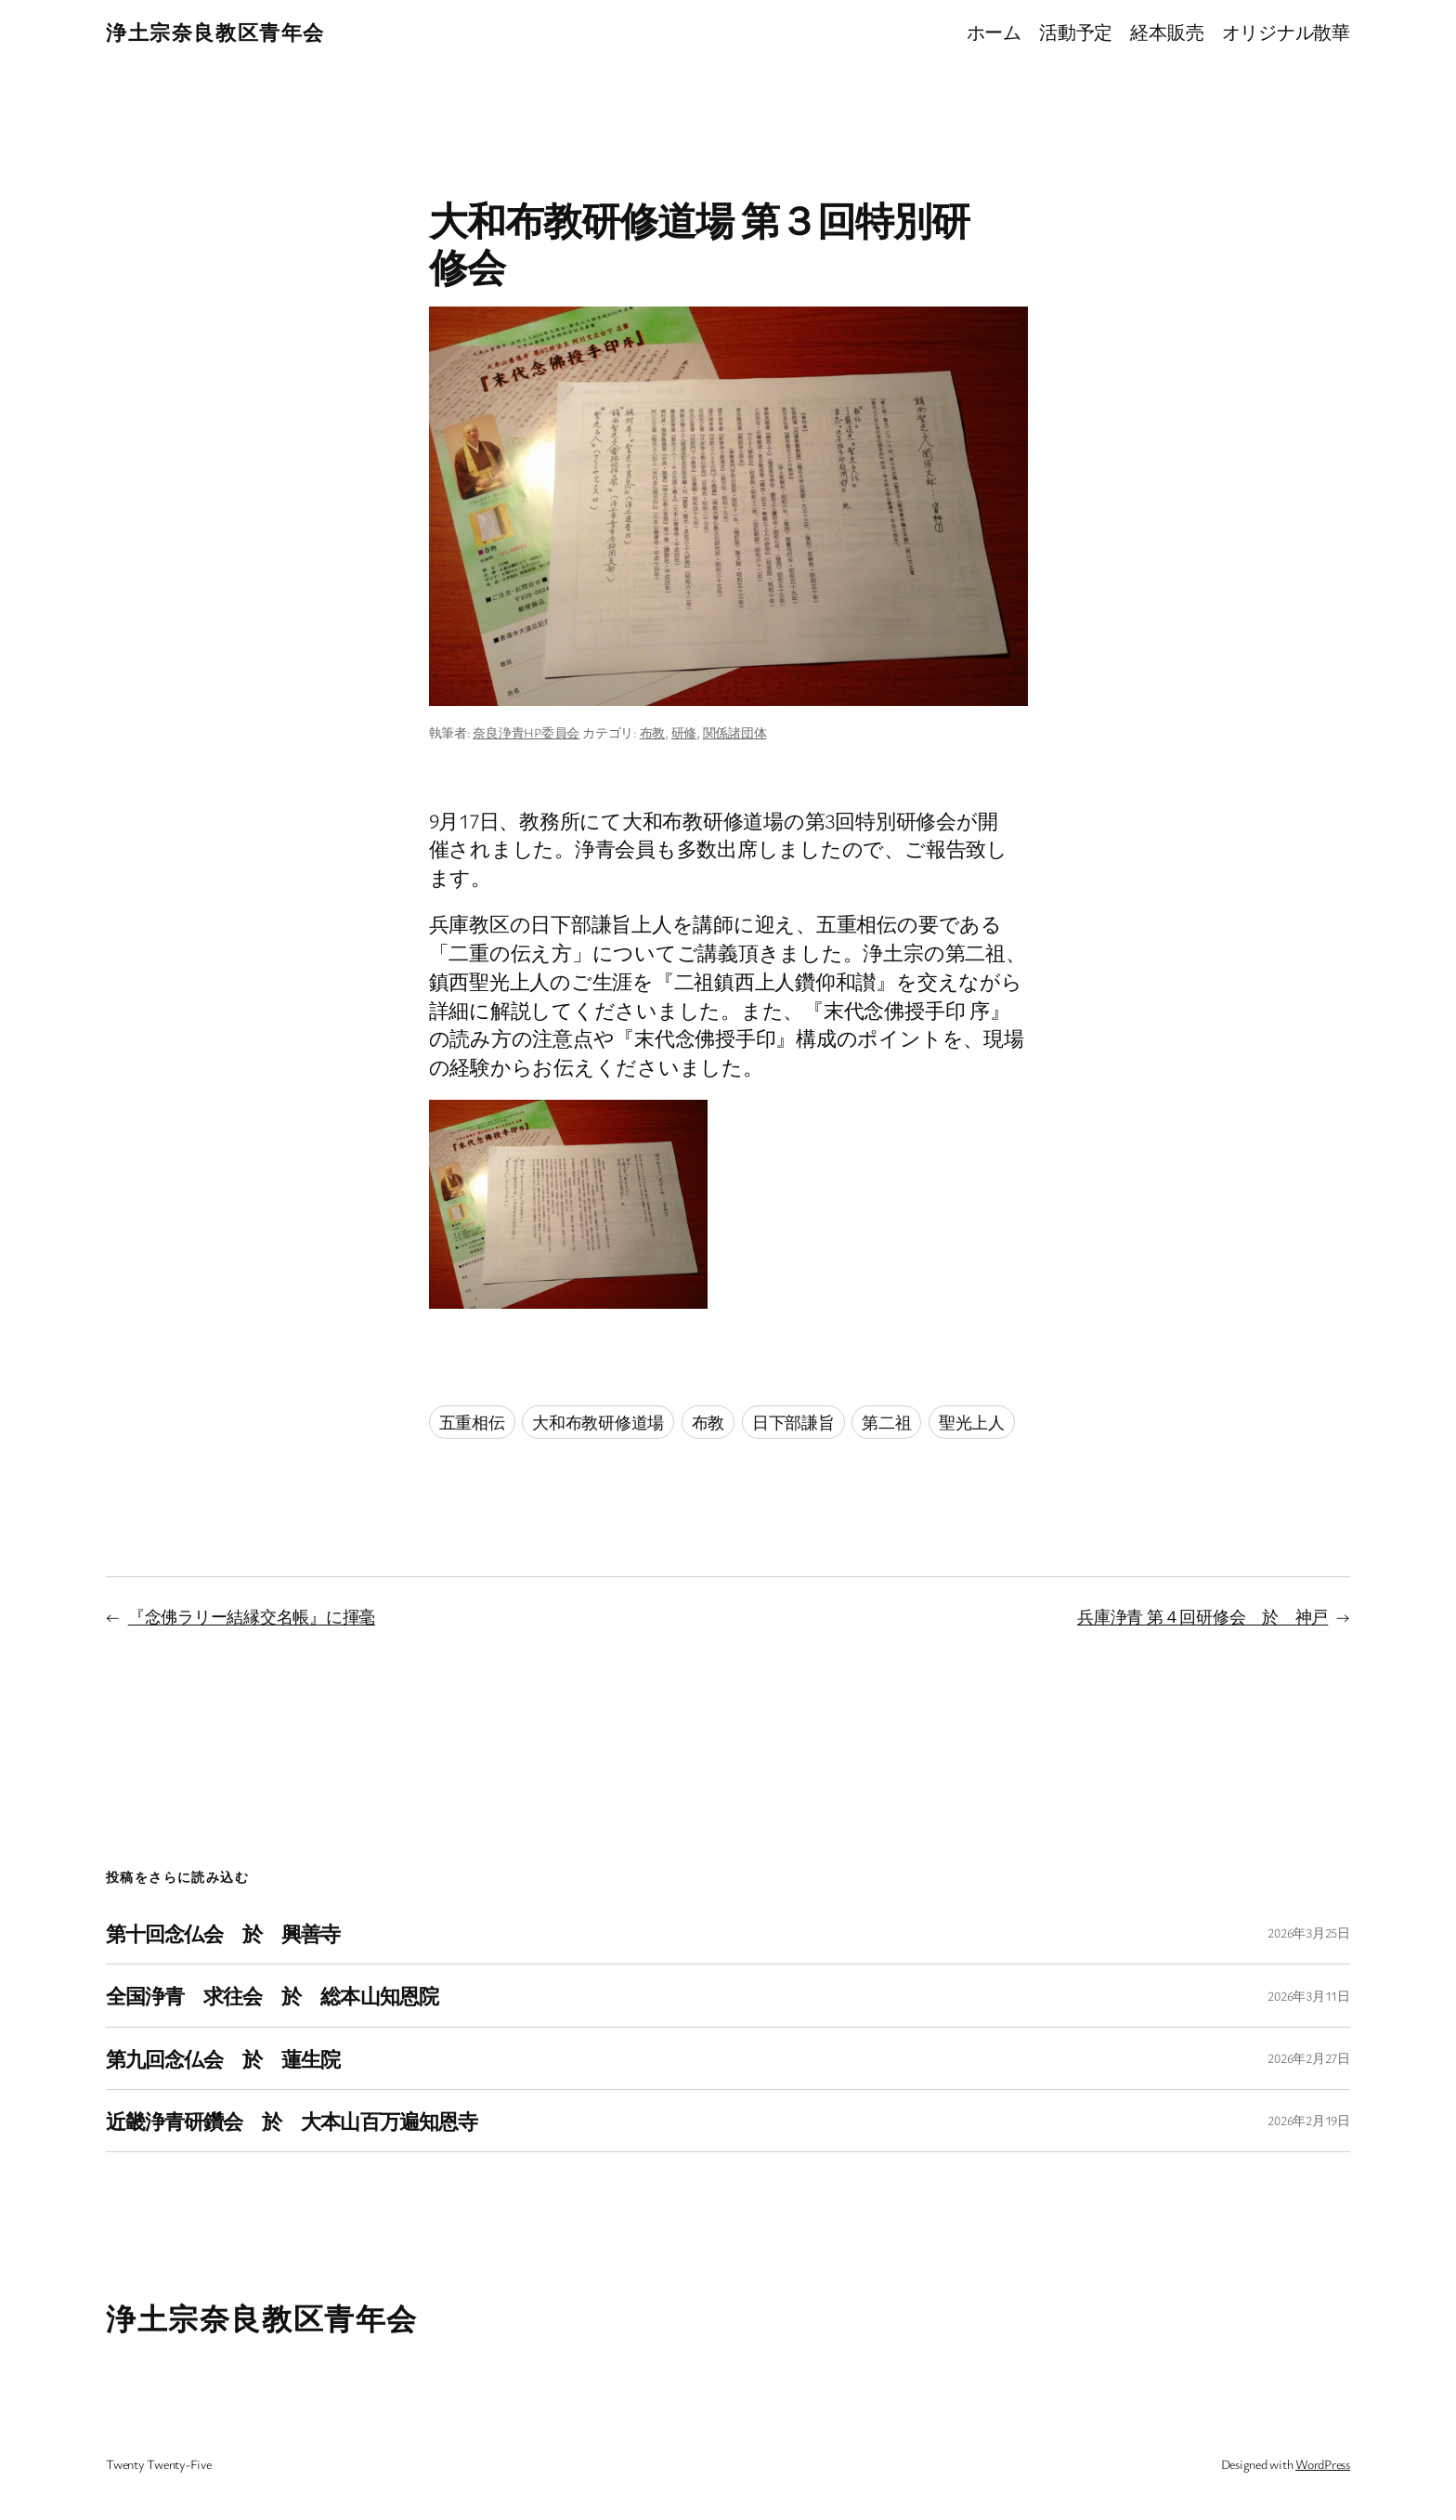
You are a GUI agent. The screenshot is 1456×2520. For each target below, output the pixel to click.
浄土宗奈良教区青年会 (215, 32)
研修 (684, 732)
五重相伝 (472, 1422)
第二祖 (886, 1422)
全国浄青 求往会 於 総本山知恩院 (272, 1995)
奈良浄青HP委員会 (526, 732)
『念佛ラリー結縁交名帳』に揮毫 (251, 1616)
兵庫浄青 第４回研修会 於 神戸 (1202, 1616)
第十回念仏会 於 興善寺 (223, 1933)
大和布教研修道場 (598, 1422)
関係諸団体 (735, 732)
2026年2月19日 (1309, 2120)
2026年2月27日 (1309, 2058)
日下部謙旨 (793, 1422)
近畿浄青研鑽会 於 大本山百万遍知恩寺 (291, 2121)
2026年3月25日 (1309, 1932)
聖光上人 (972, 1422)
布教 (653, 732)
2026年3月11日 (1309, 1995)
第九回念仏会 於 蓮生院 (223, 2058)
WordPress (1322, 2464)
